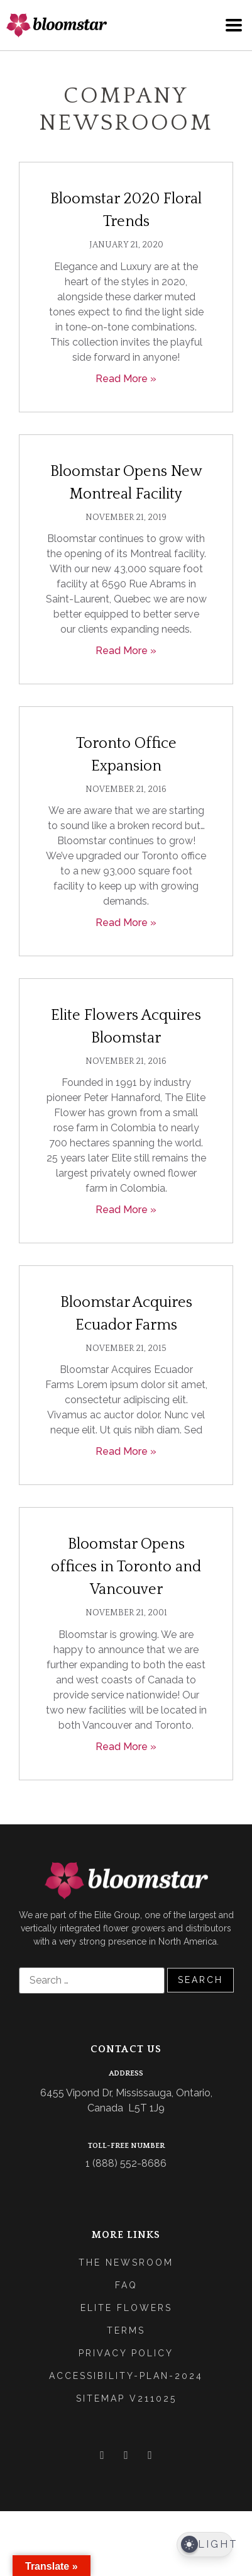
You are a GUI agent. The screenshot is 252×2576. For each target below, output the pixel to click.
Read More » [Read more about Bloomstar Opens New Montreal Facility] (126, 651)
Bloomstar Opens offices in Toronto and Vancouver (126, 1567)
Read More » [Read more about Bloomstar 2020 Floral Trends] (126, 379)
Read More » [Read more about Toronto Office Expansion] (126, 923)
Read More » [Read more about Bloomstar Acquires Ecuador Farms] (126, 1451)
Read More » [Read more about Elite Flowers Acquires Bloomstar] (126, 1210)
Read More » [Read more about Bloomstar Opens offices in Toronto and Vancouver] (126, 1747)
